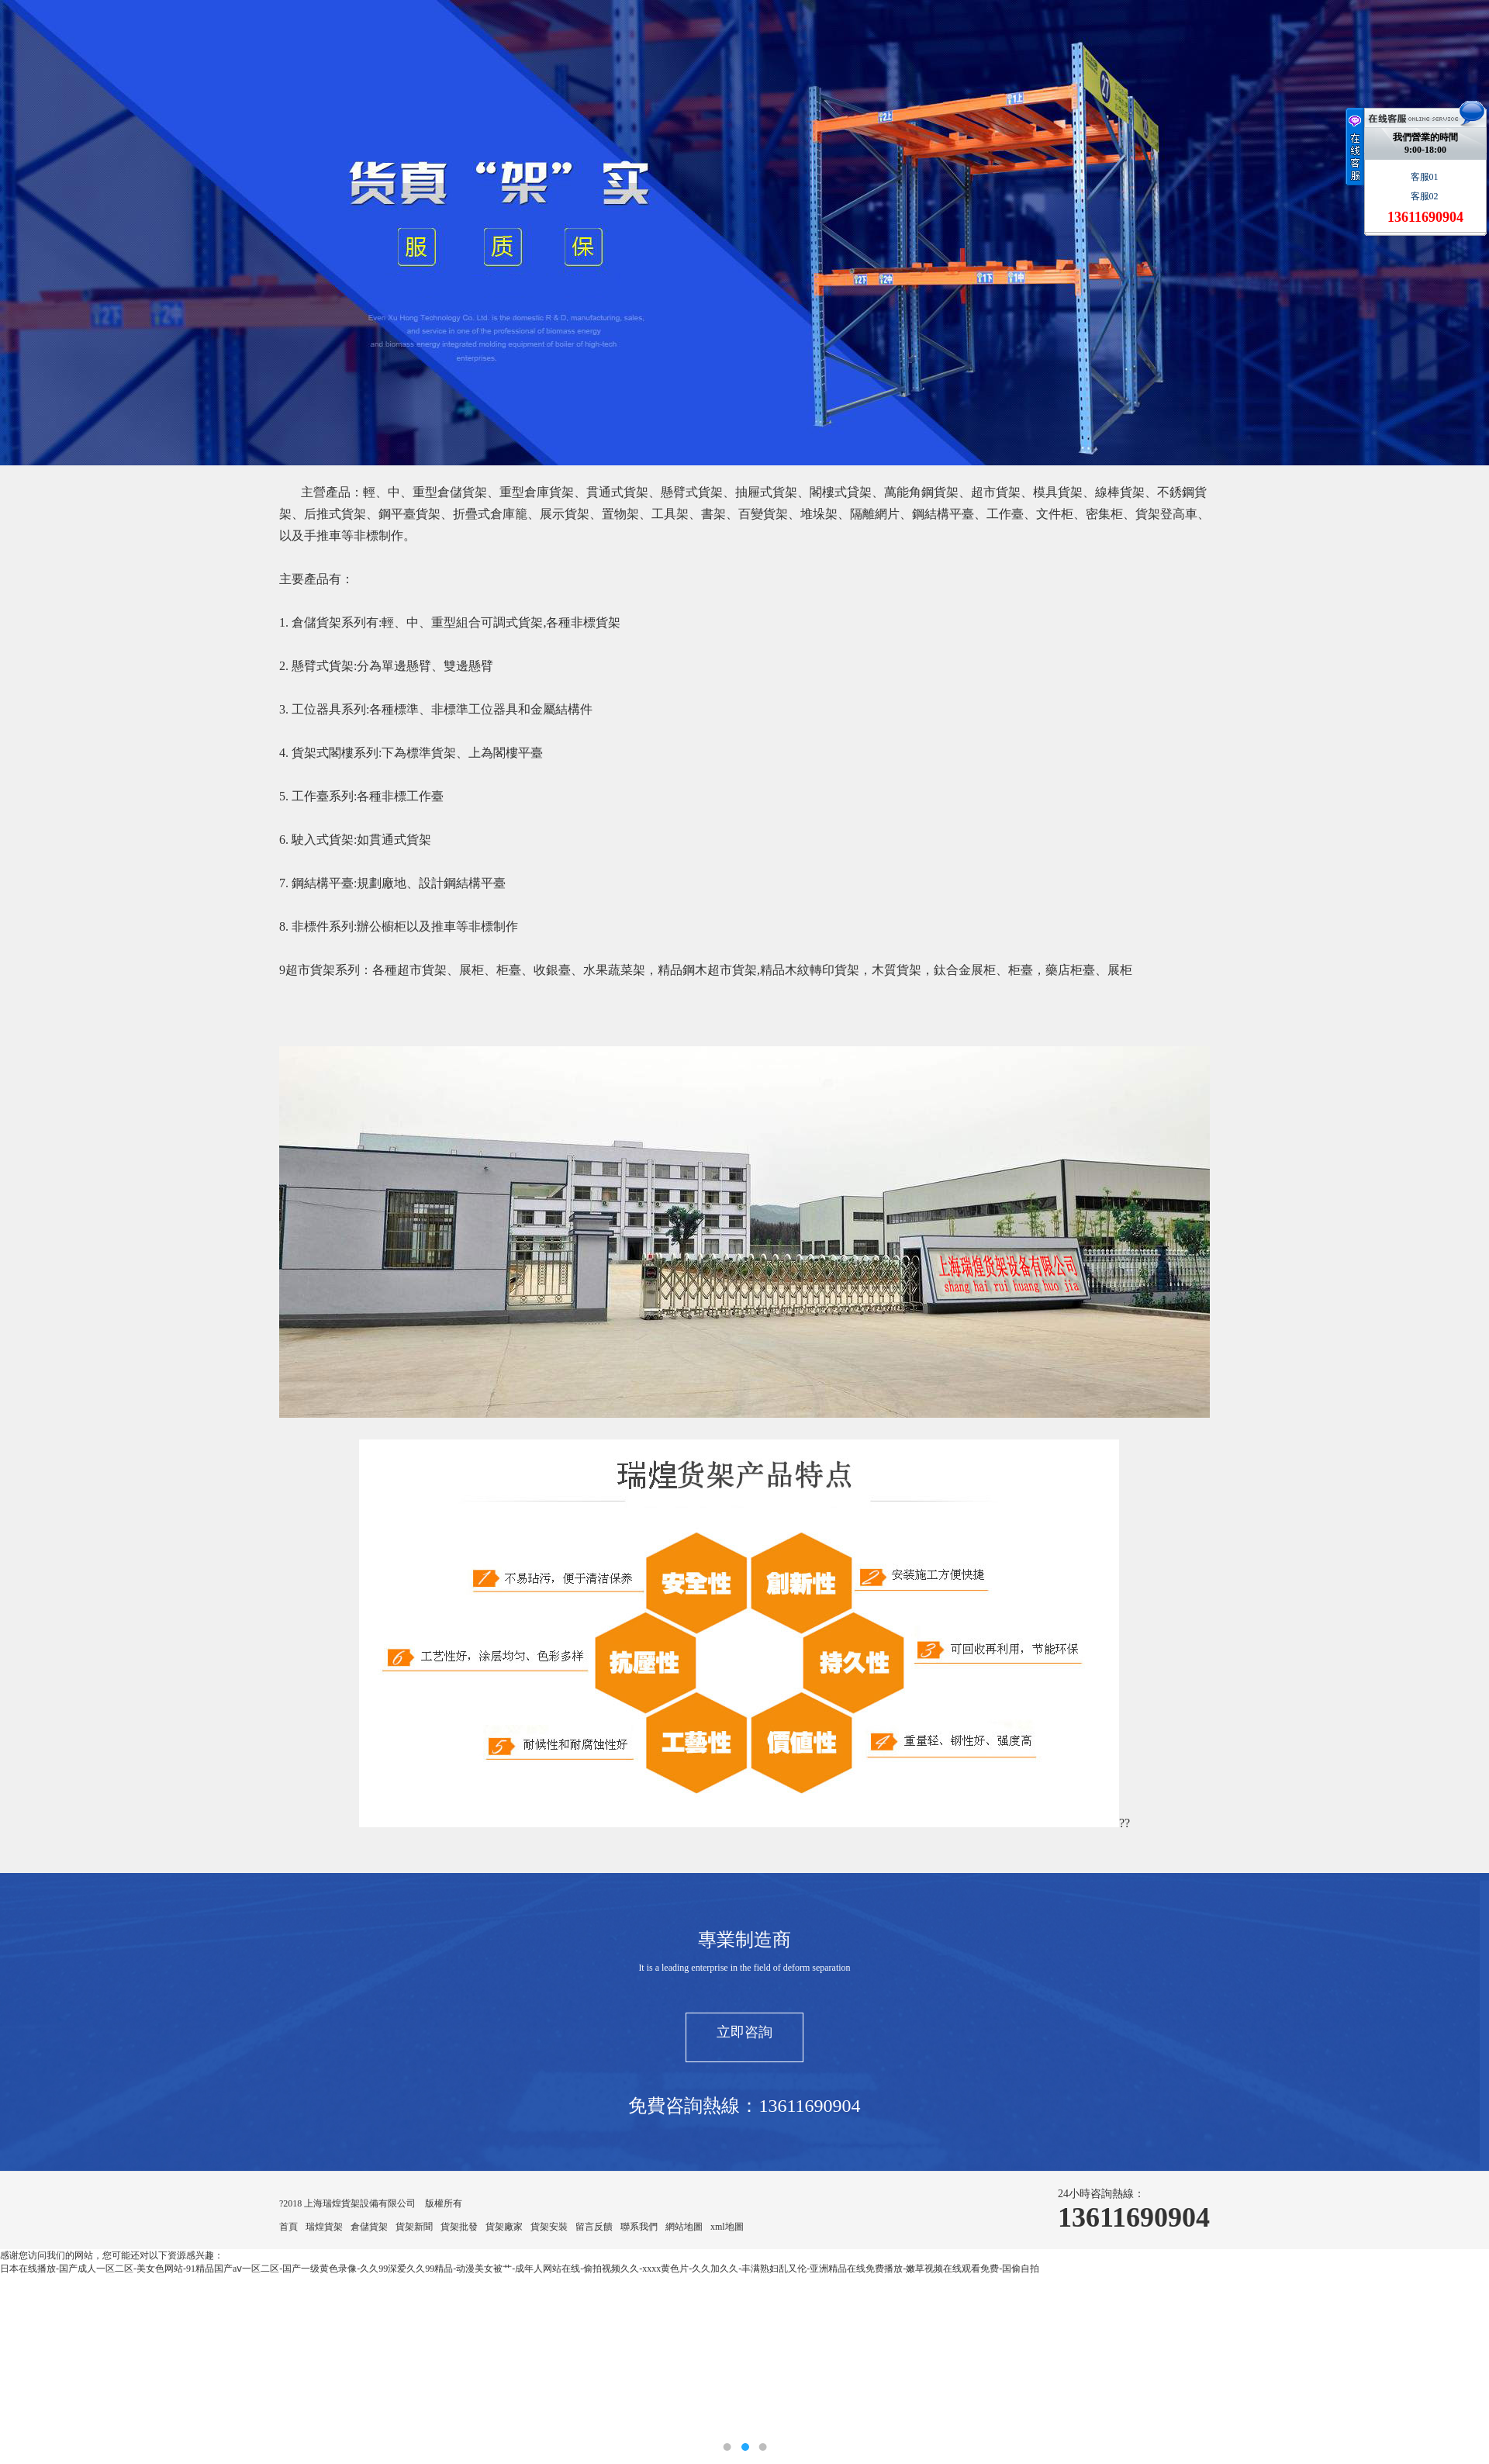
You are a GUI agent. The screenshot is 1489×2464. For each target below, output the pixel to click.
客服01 (1426, 176)
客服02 (1426, 196)
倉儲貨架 (369, 2226)
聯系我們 (639, 2226)
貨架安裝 (549, 2226)
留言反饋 (594, 2226)
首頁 (288, 2226)
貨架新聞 (414, 2226)
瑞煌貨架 (324, 2226)
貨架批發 (459, 2226)
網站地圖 (684, 2226)
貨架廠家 (504, 2226)
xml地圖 (727, 2226)
